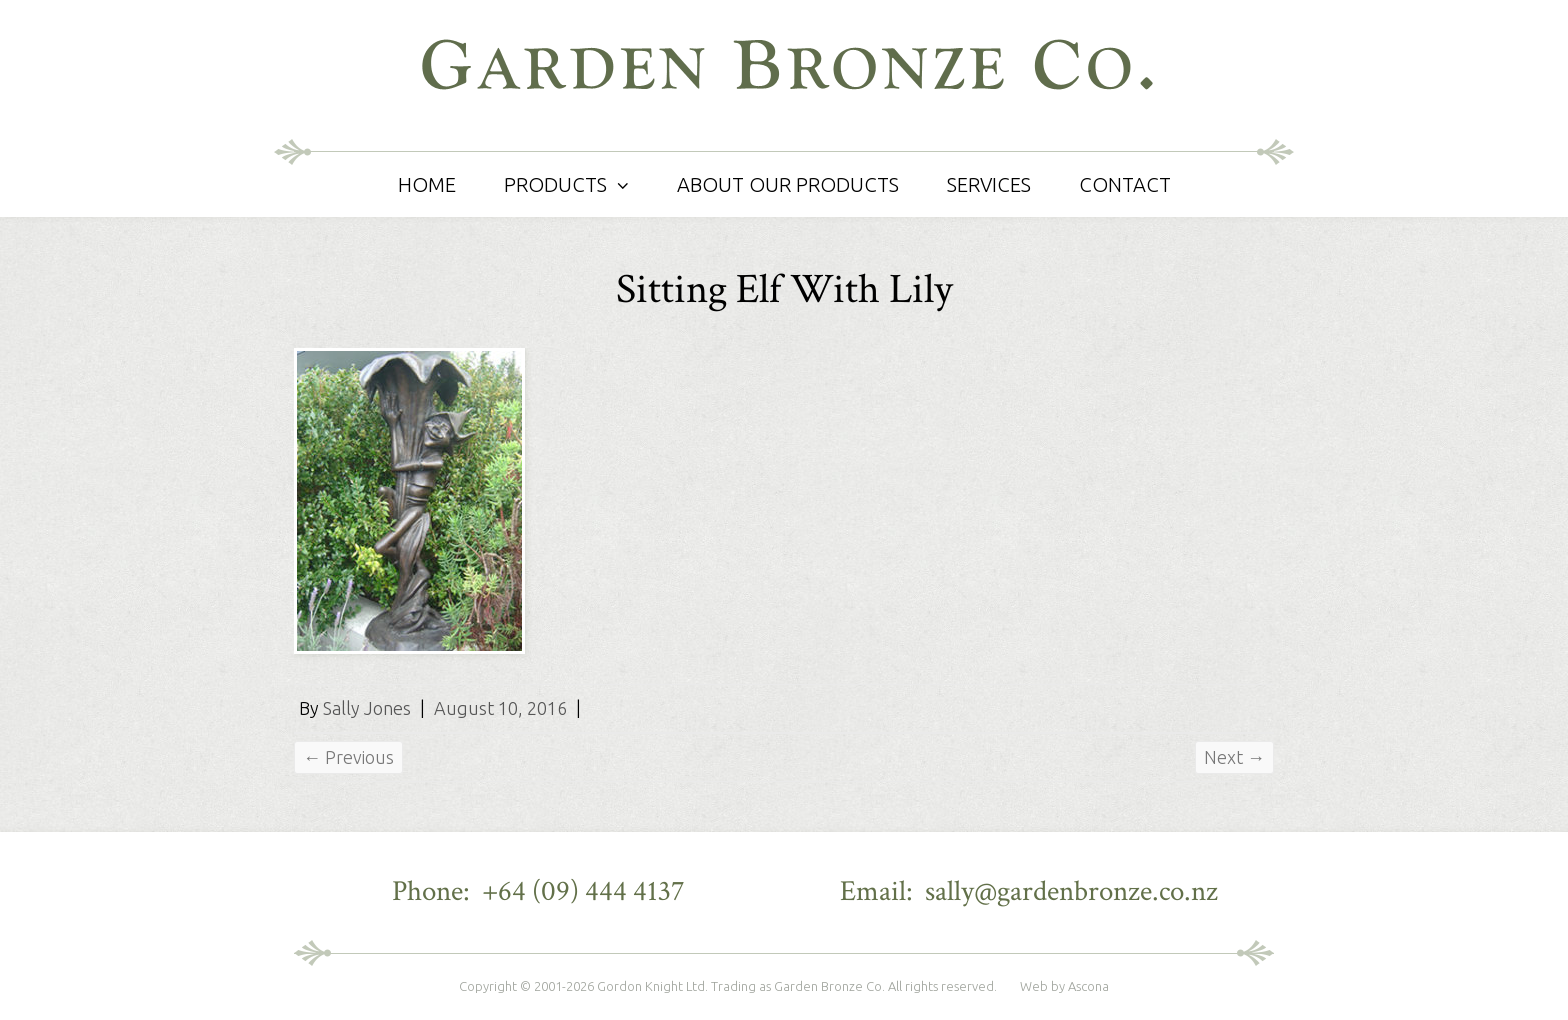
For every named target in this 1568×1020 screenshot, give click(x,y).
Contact (1125, 184)
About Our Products (788, 184)
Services (989, 184)
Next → (1234, 757)
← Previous (348, 757)
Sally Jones (367, 708)
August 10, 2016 (500, 708)
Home (427, 184)
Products (555, 184)
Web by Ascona (1064, 986)
